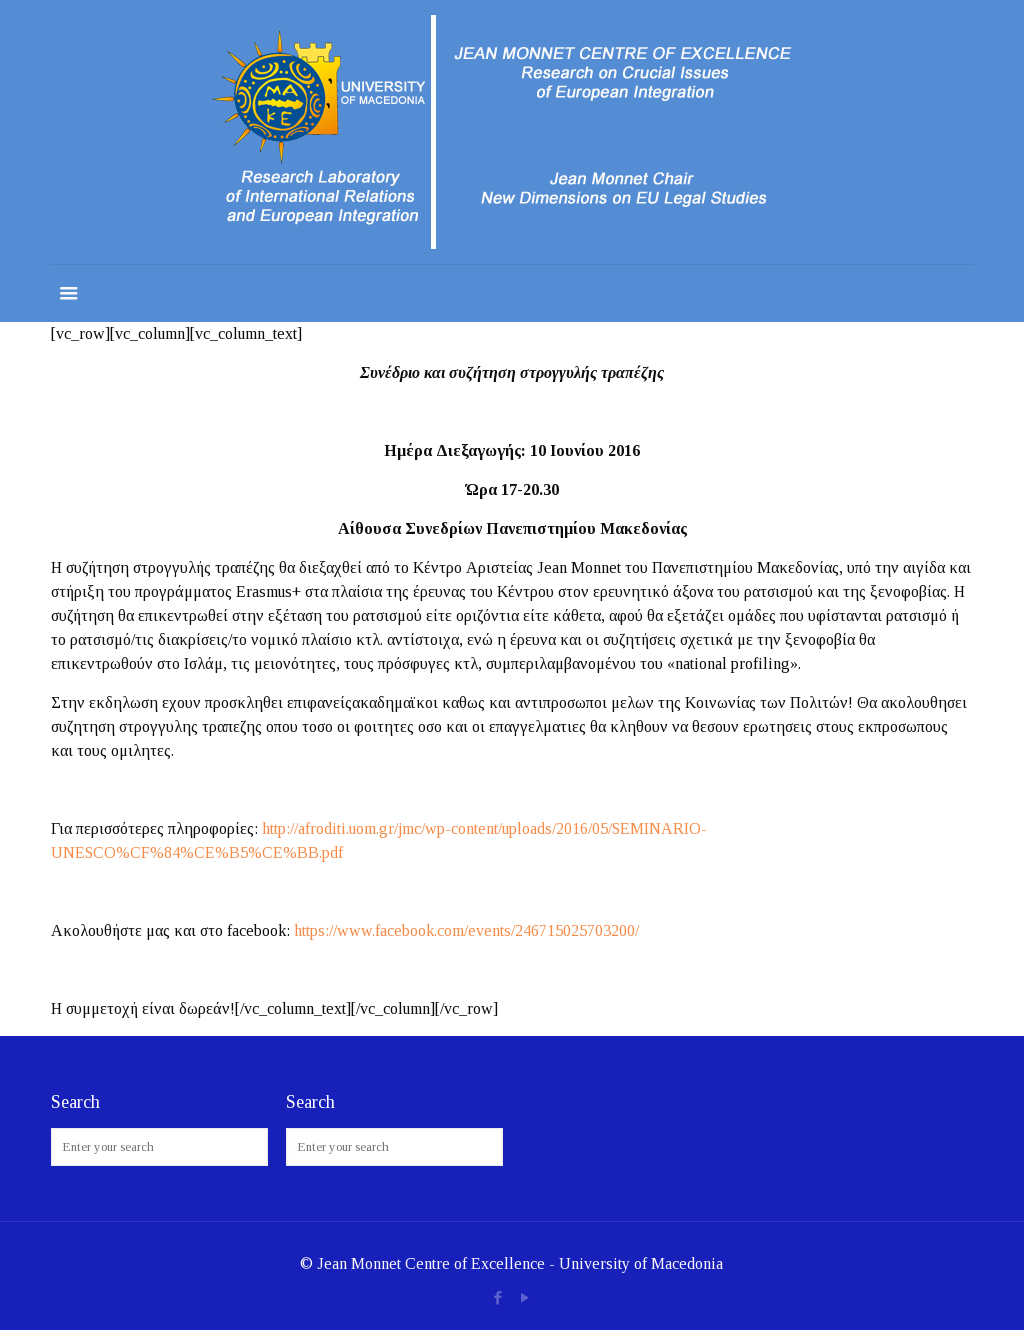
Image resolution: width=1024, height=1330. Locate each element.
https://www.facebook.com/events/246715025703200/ (466, 930)
